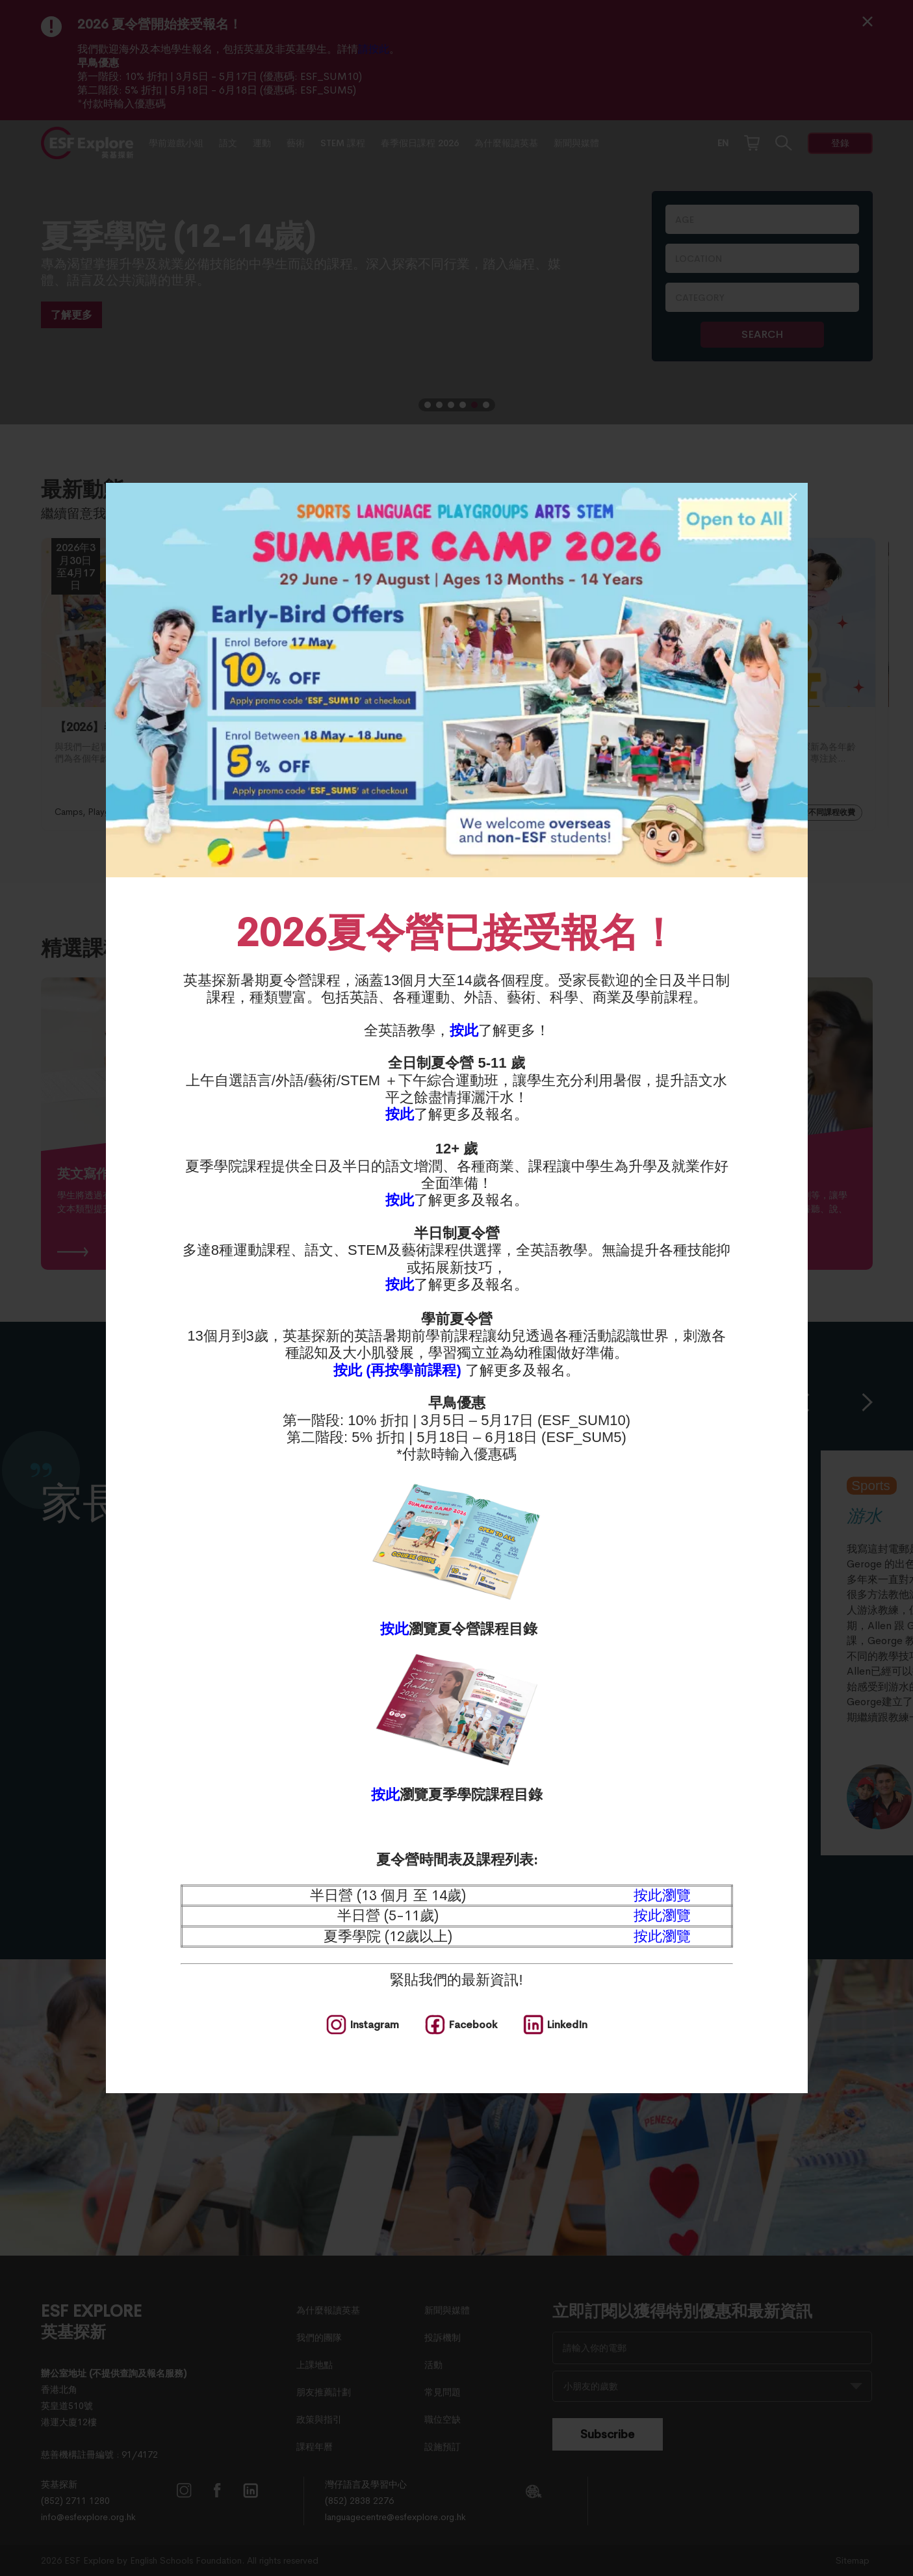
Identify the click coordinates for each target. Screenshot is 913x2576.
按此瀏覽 (662, 1896)
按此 (464, 1030)
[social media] (362, 2025)
